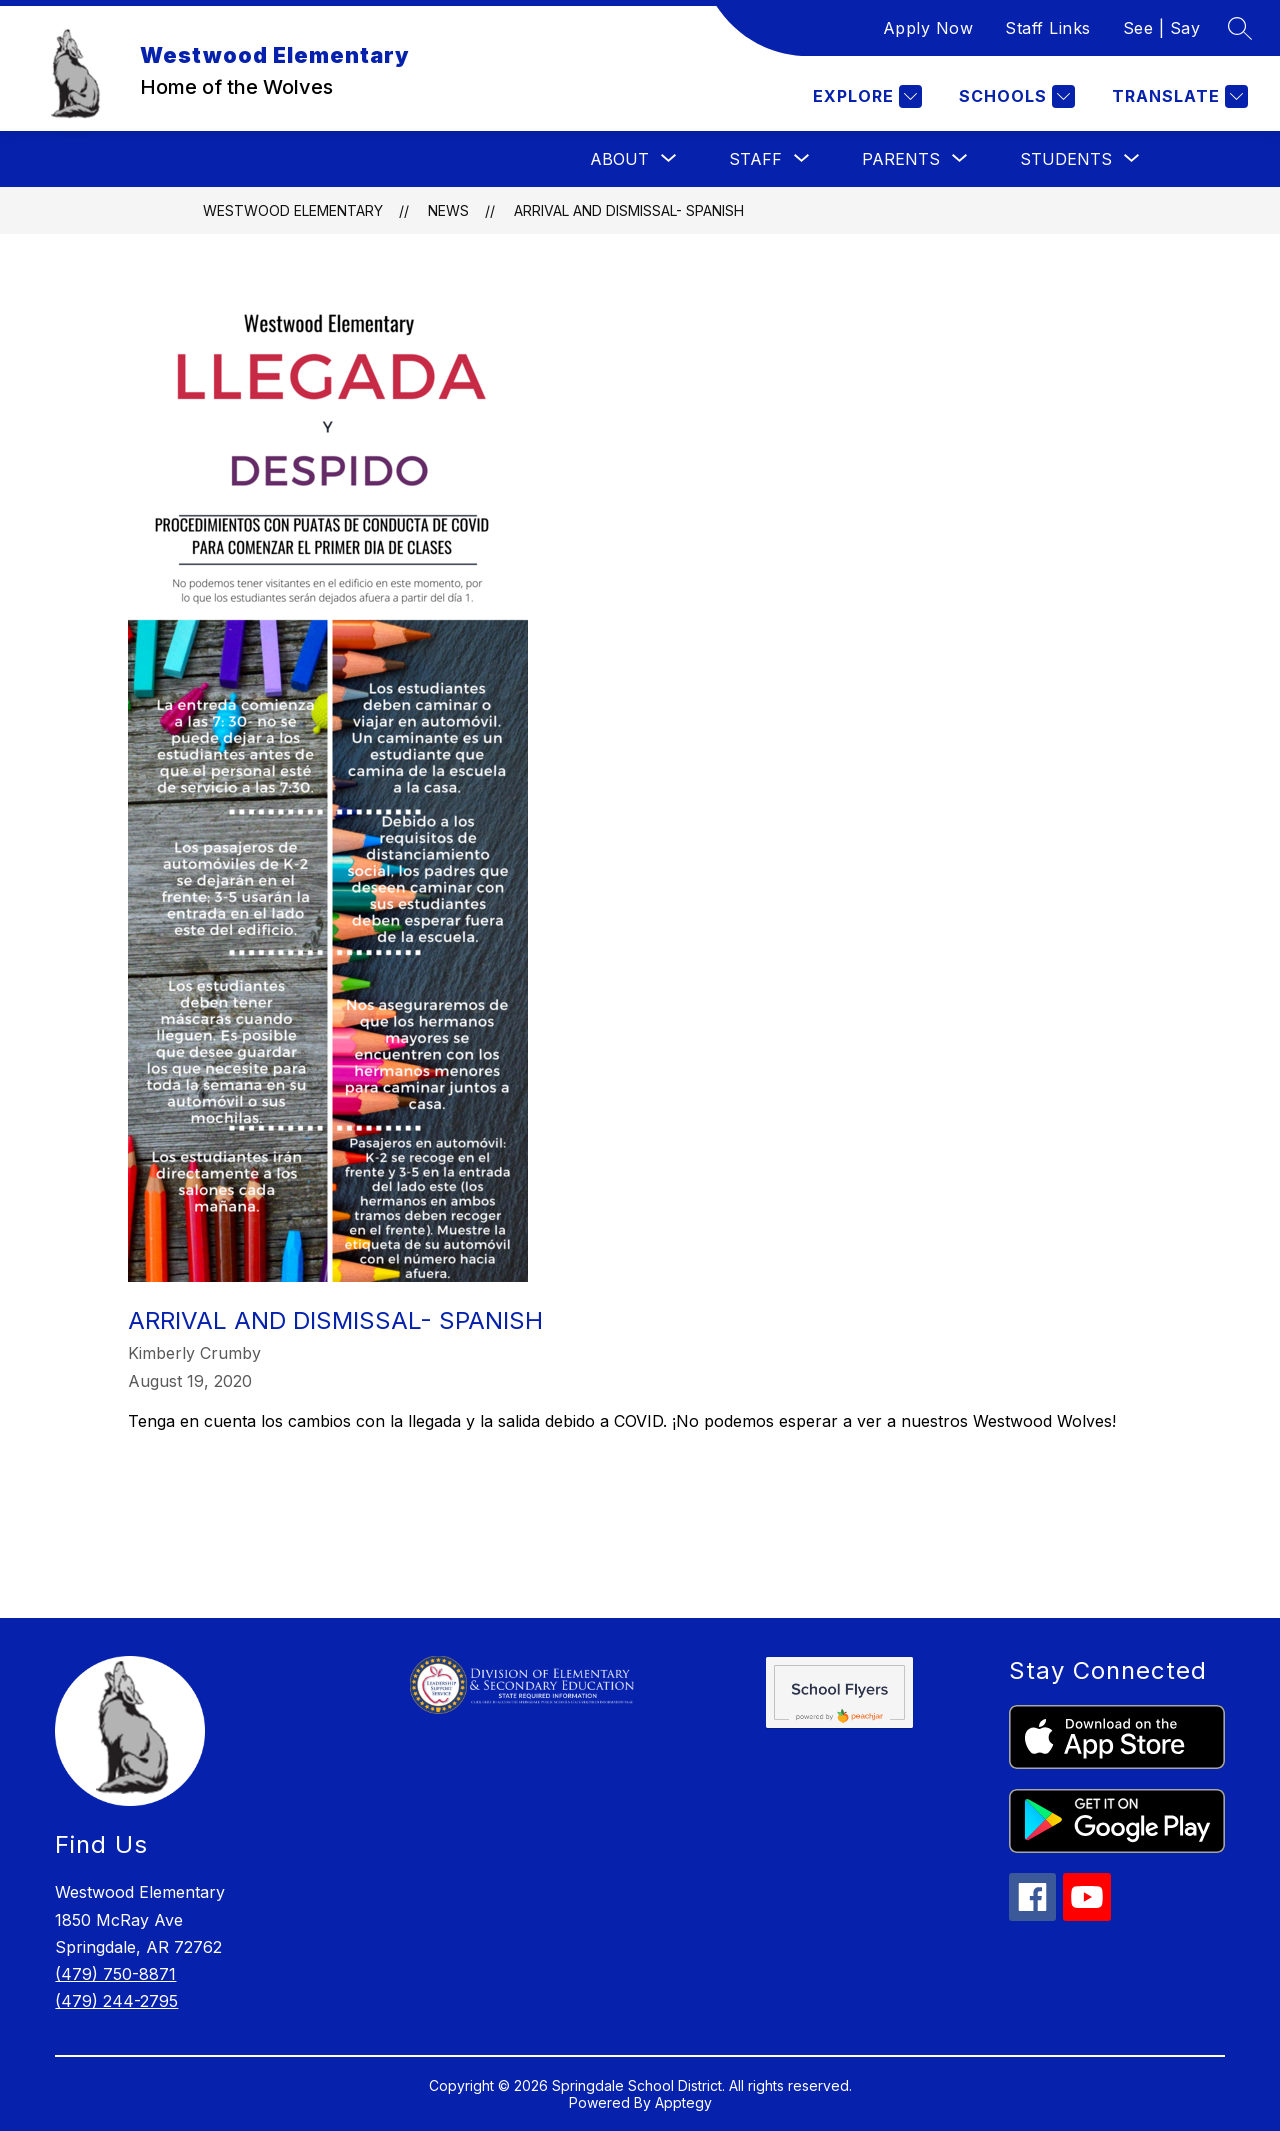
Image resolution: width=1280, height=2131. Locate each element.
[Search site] (1240, 28)
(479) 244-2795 (116, 2001)
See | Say (1162, 28)
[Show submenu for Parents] (901, 159)
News (448, 210)
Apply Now (928, 28)
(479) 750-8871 (115, 1974)
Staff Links (1048, 28)
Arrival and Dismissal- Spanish (629, 210)
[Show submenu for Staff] (755, 159)
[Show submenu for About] (619, 159)
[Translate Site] (1177, 96)
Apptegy (683, 2102)
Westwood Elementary (293, 210)
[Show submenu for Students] (1066, 159)
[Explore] (865, 96)
